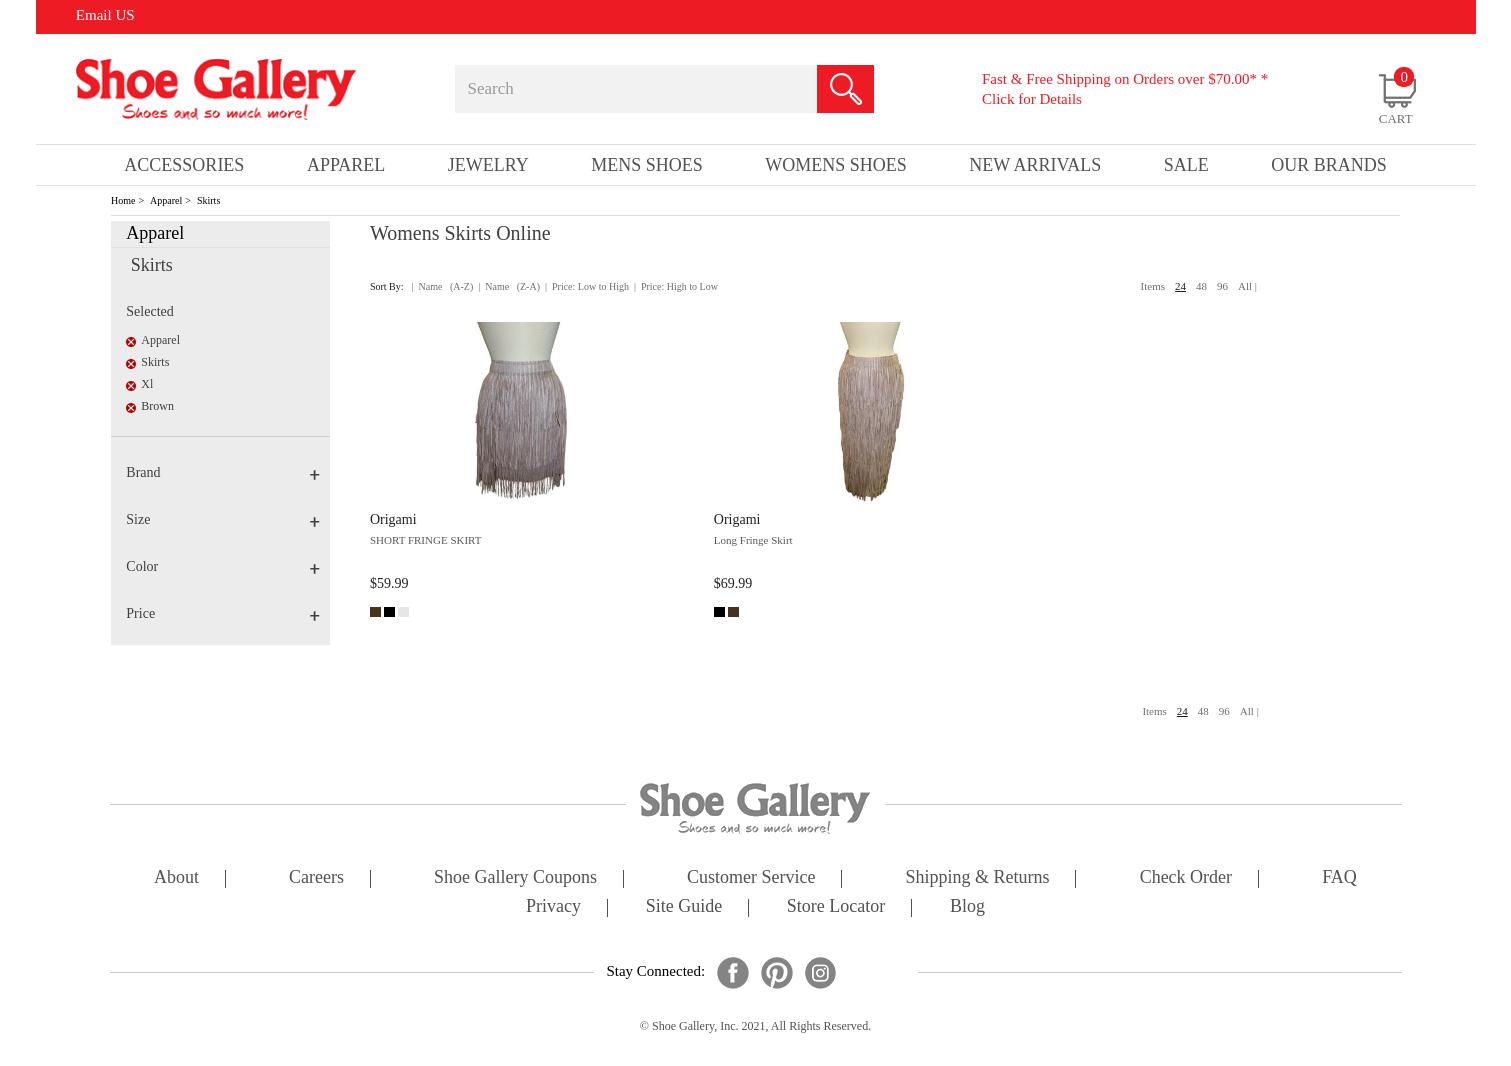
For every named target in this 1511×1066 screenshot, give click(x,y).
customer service (751, 878)
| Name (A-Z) (443, 286)
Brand (223, 472)
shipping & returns (978, 878)
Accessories (184, 165)
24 (1180, 286)
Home (123, 200)
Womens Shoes (836, 165)
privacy (553, 907)
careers (316, 878)
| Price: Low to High (587, 286)
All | (1247, 286)
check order (1186, 878)
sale (1186, 165)
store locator (836, 907)
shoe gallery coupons (515, 878)
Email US (105, 15)
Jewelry (488, 165)
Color (223, 566)
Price (223, 613)
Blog (967, 907)
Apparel (166, 200)
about (176, 878)
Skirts (208, 200)
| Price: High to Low (676, 286)
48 (1201, 286)
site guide (684, 907)
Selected (149, 311)
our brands (1329, 165)
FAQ (1339, 878)
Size (223, 519)
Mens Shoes (647, 165)
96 (1222, 286)
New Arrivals (1035, 165)
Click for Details (1032, 99)
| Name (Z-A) (509, 286)
